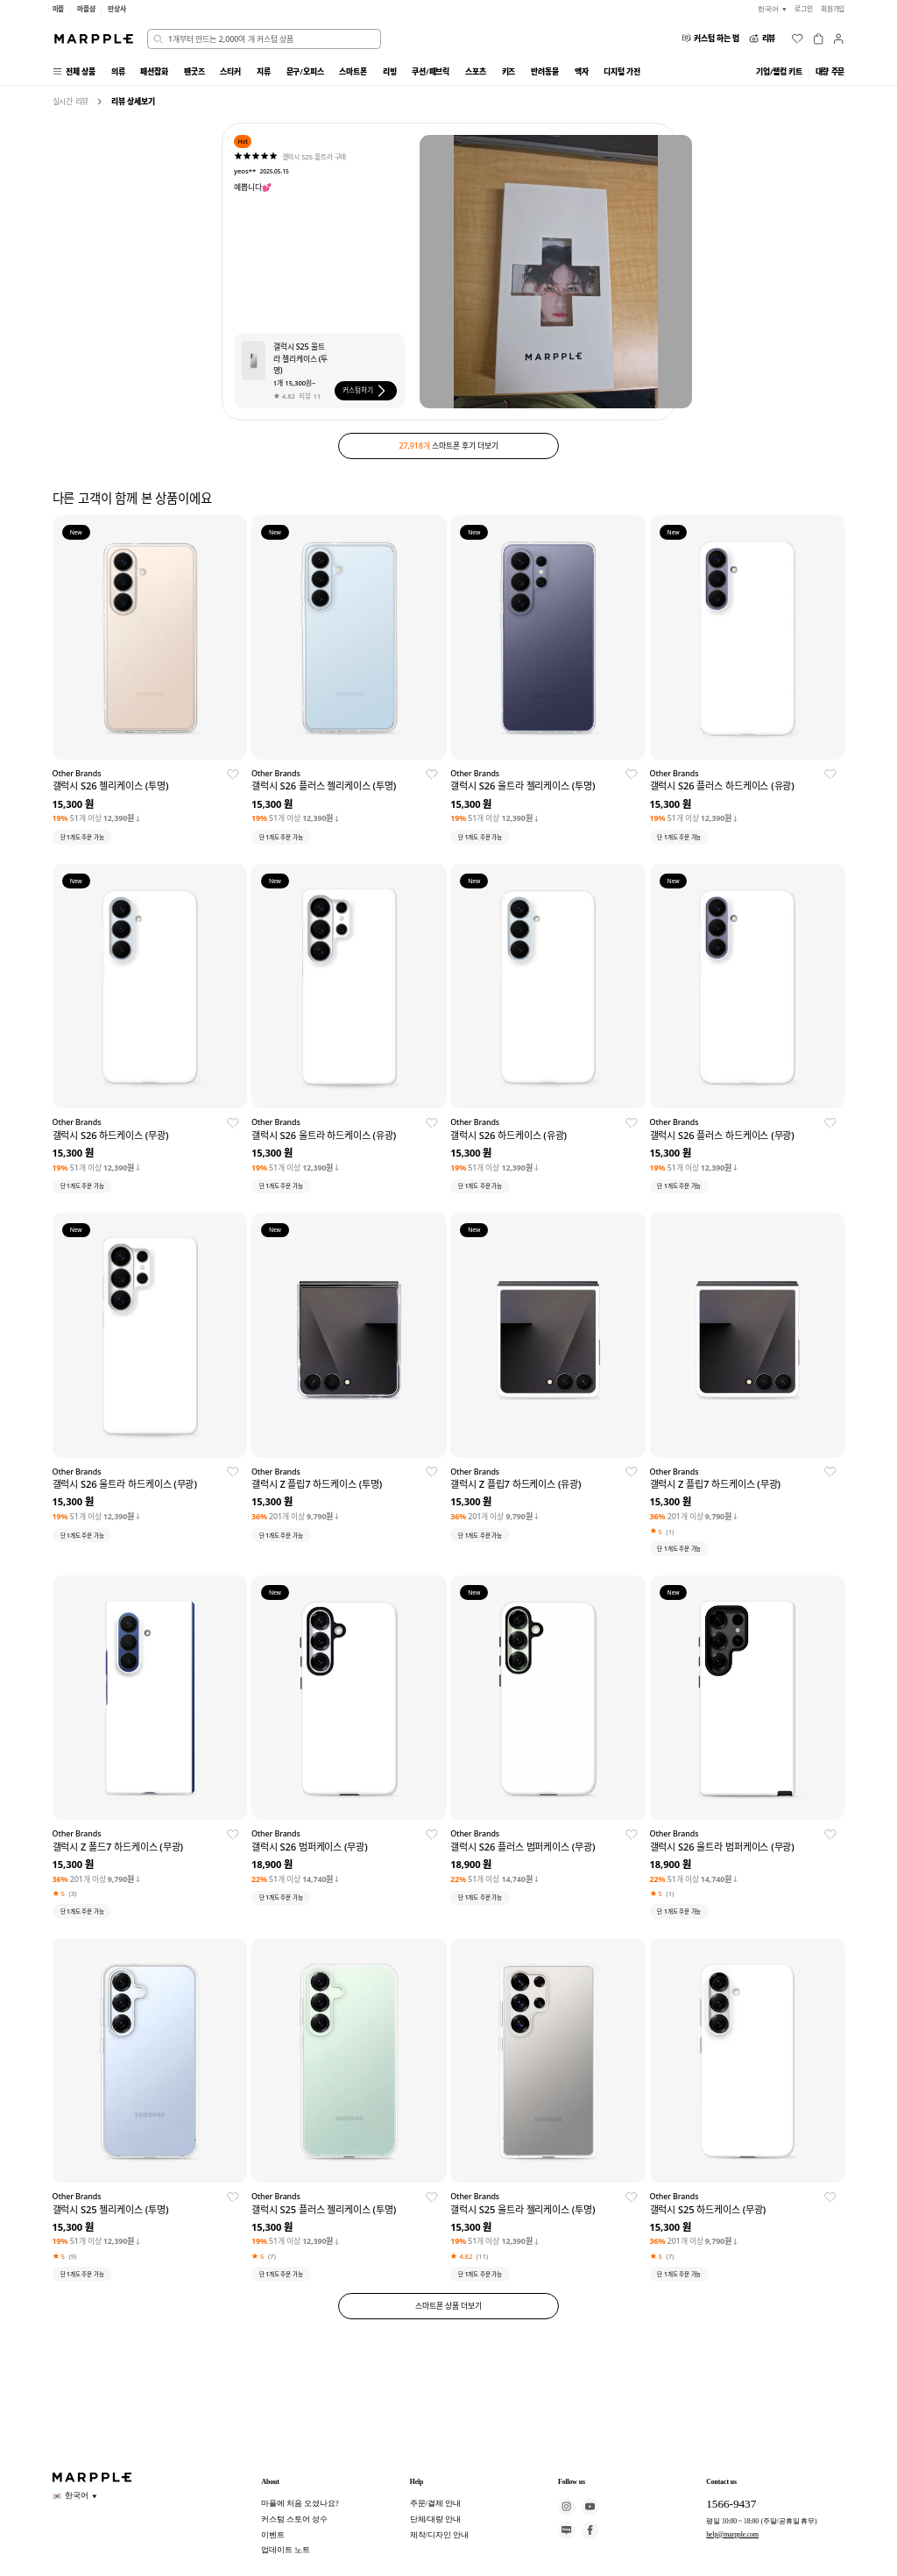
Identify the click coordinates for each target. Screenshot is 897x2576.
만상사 (117, 8)
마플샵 (86, 8)
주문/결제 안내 (435, 2503)
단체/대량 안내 (435, 2519)
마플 (59, 8)
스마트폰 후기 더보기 (448, 445)
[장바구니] (818, 38)
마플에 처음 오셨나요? (299, 2503)
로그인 (804, 8)
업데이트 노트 (285, 2549)
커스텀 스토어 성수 (294, 2519)
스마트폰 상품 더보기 (448, 2305)
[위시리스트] (797, 38)
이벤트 (273, 2534)
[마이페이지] (838, 38)
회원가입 (833, 8)
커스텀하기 (366, 391)
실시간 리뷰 (71, 101)
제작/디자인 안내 (439, 2534)
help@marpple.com (732, 2534)
